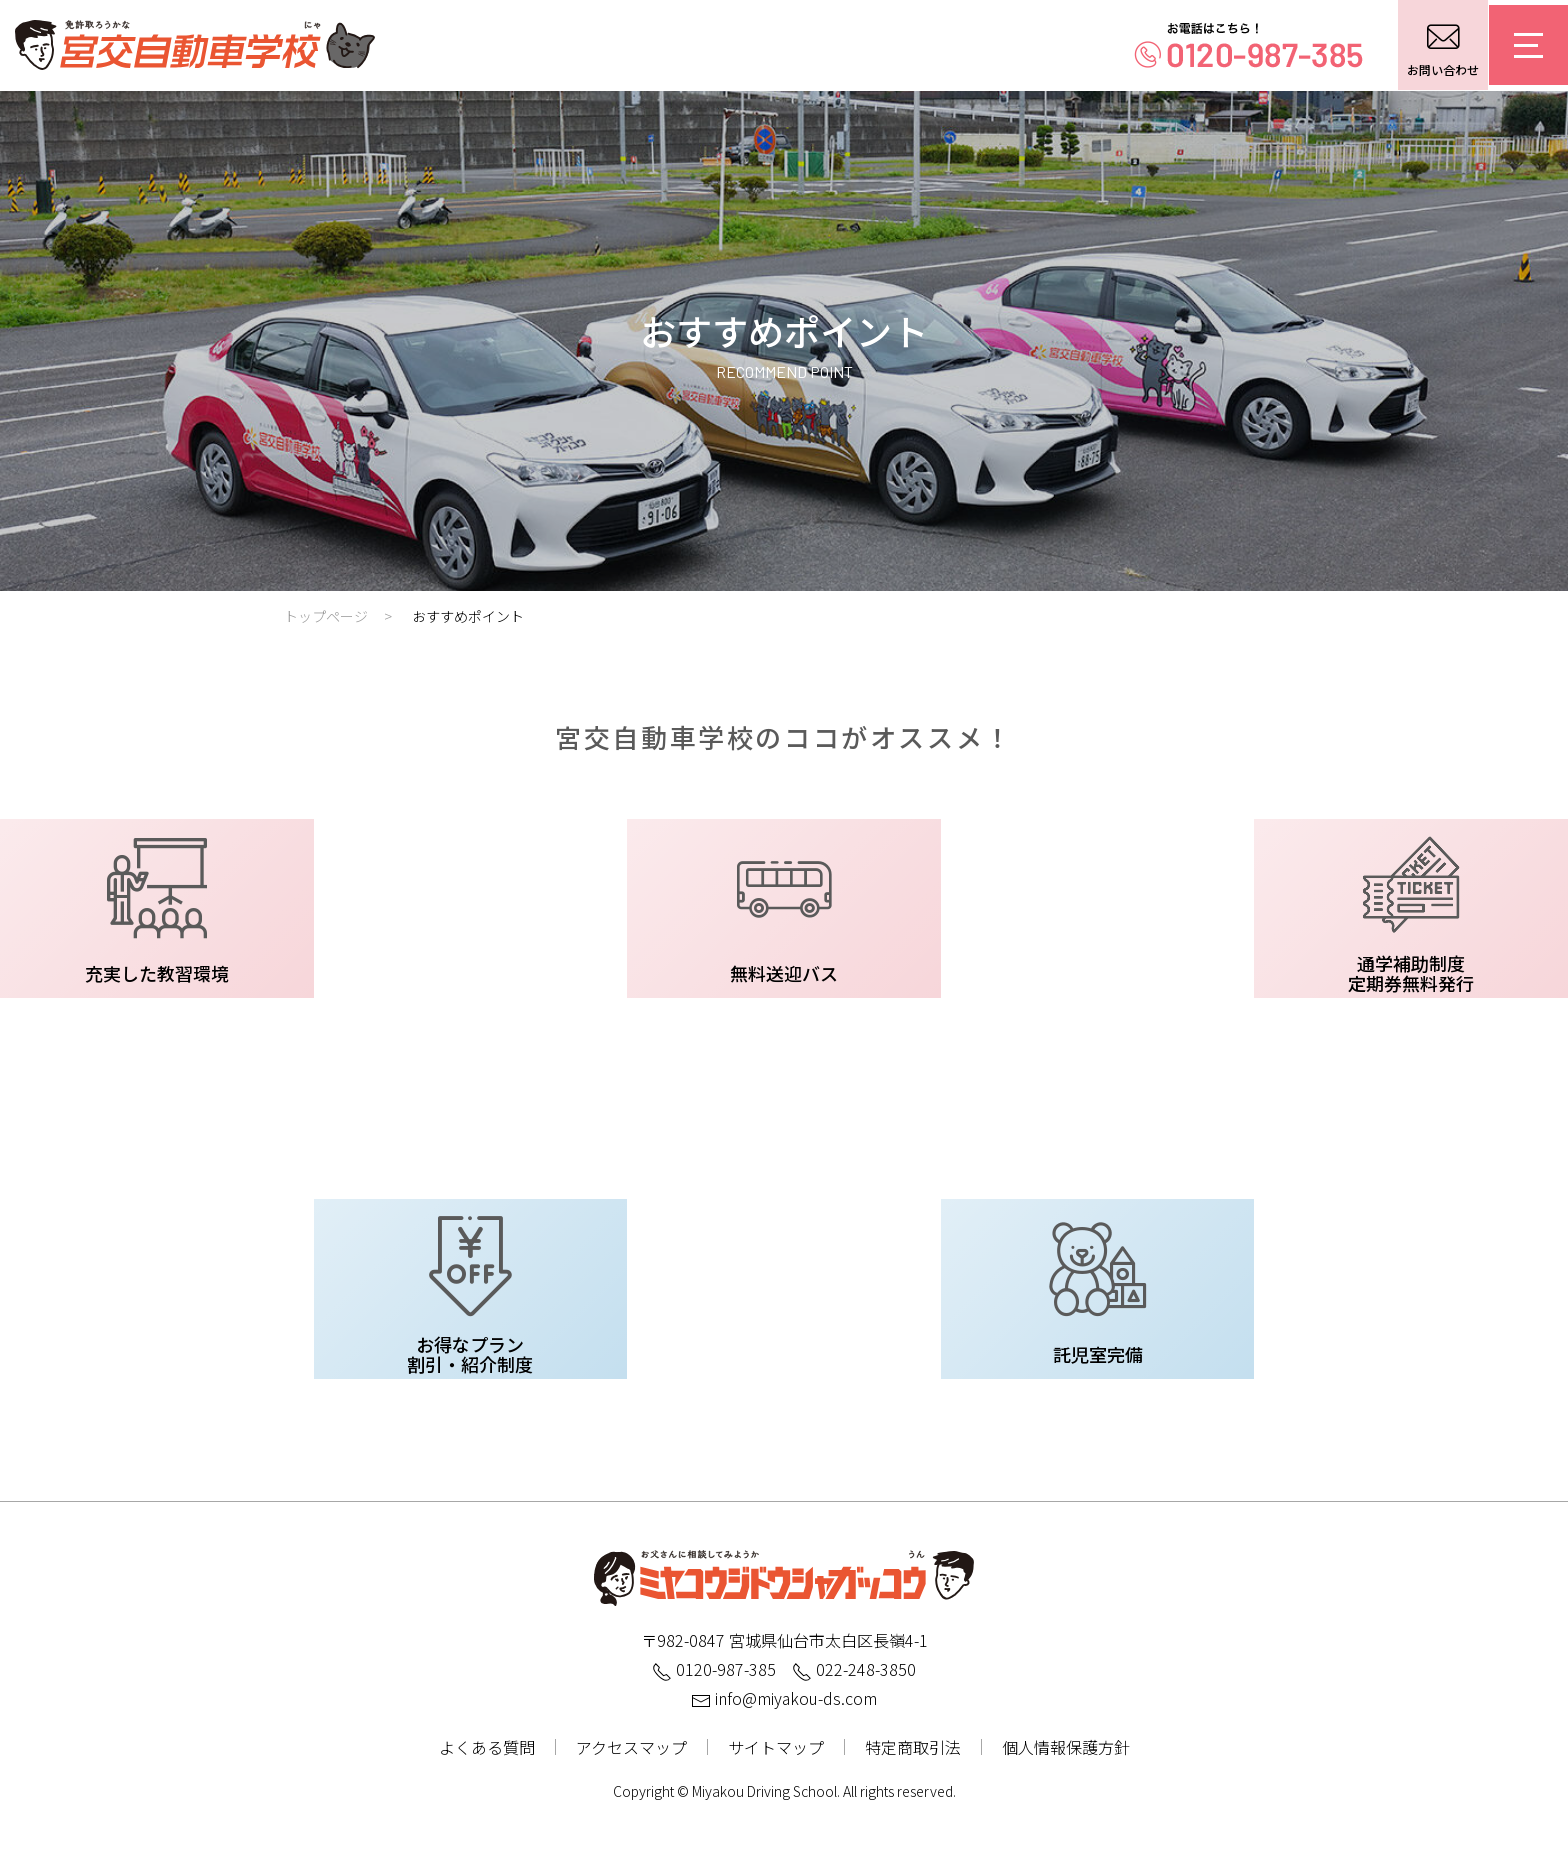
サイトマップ (776, 1747)
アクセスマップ (631, 1747)
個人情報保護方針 (1066, 1747)
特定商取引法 (913, 1747)
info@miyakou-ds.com (784, 1698)
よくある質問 (487, 1747)
